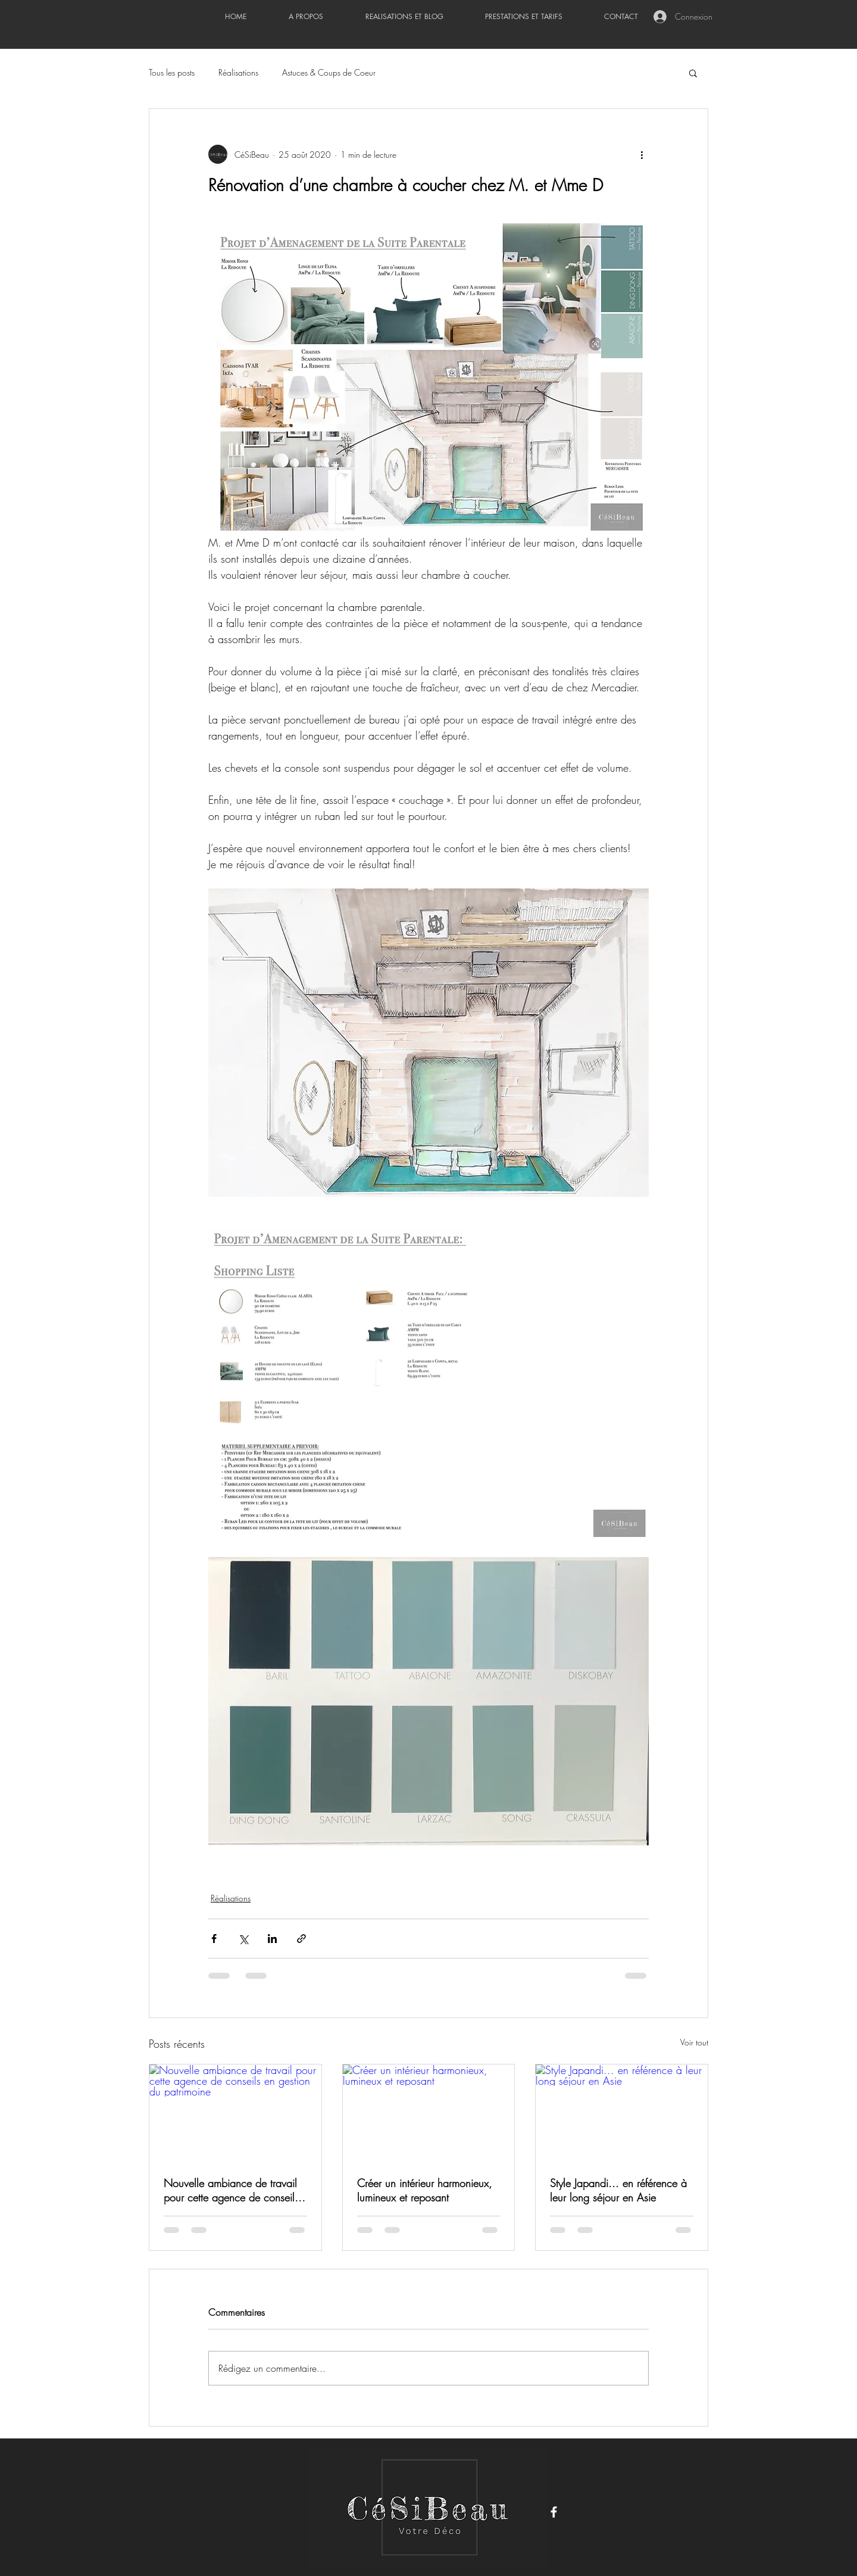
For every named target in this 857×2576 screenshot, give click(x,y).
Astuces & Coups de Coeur (329, 72)
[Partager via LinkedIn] (272, 1938)
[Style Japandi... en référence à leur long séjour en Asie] (622, 2112)
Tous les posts (172, 72)
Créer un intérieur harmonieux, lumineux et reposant (424, 2190)
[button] (693, 72)
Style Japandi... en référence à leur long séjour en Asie (618, 2190)
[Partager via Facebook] (214, 1938)
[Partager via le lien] (301, 1938)
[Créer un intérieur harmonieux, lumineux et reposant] (429, 2112)
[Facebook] (553, 2512)
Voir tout (694, 2042)
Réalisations (238, 72)
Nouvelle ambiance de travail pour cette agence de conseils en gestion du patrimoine (231, 2190)
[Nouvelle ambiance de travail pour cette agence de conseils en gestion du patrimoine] (235, 2112)
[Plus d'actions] (641, 154)
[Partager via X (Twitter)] (243, 1938)
